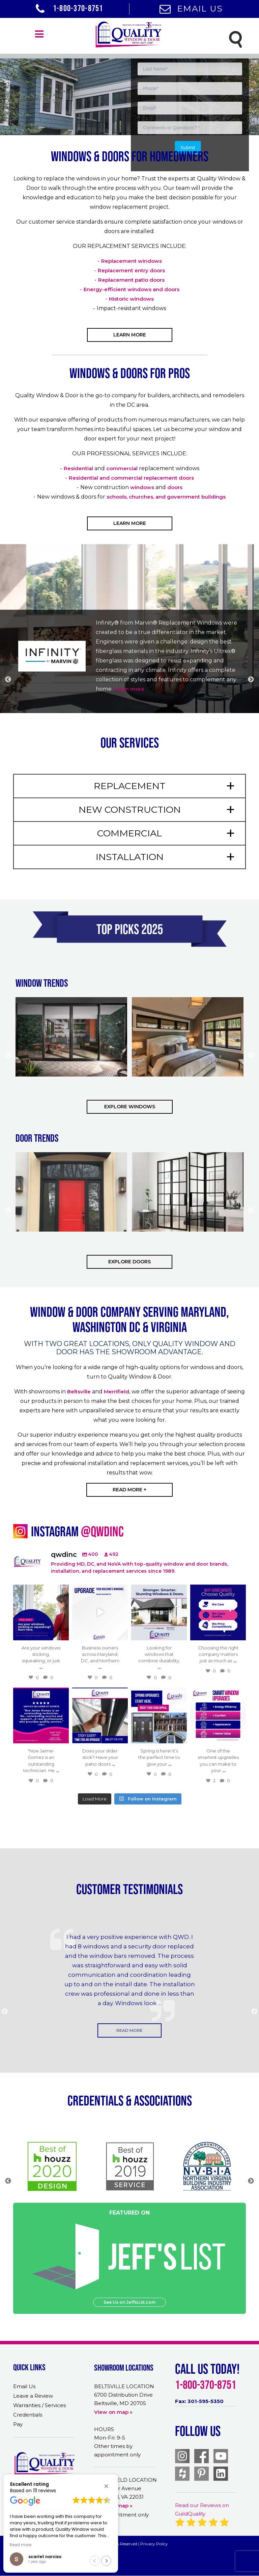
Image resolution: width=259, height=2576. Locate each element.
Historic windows (131, 299)
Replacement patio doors (131, 280)
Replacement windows (131, 261)
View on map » (113, 2412)
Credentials (27, 2414)
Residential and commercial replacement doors (131, 478)
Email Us (191, 8)
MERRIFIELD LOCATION (125, 2480)
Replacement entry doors (131, 270)
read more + (129, 1490)
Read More (129, 2030)
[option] (129, 67)
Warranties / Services (39, 2405)
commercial (122, 468)
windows (142, 487)
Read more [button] (21, 2545)
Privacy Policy (154, 2543)
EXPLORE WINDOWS (129, 1107)
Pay (18, 2424)
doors (174, 487)
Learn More (129, 335)
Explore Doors (129, 1262)
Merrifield (116, 1391)
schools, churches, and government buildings (166, 497)
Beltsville (79, 1391)
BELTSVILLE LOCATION (124, 2386)
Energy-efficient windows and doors (131, 289)
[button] (106, 2486)
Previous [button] (8, 679)
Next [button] (251, 679)
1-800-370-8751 (69, 8)
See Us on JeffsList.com (129, 2302)
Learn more (130, 689)
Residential (78, 468)
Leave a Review (33, 2396)
